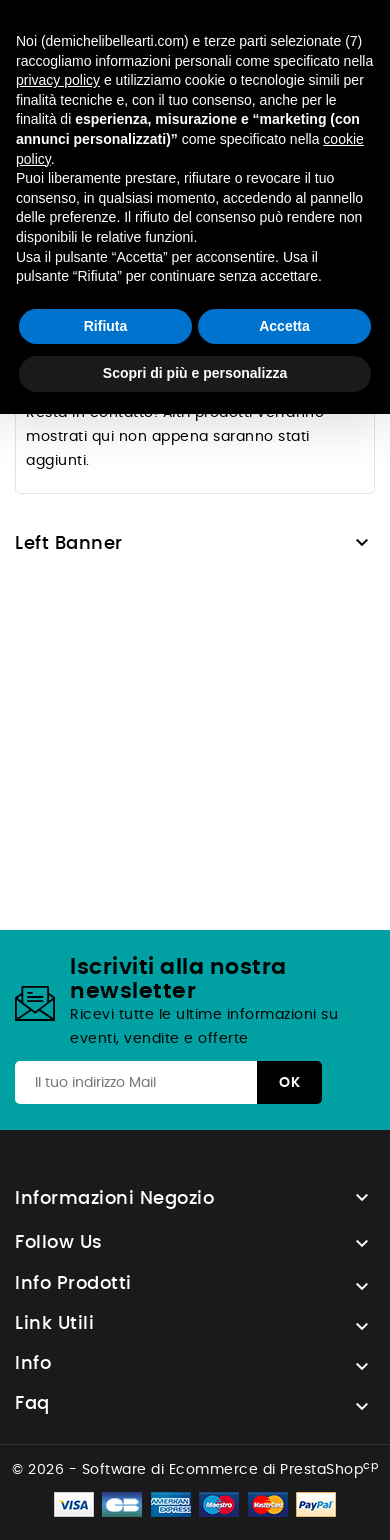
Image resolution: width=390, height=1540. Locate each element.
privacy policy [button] (58, 80)
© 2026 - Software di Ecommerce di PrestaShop (195, 1470)
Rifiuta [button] (106, 326)
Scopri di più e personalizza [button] (195, 373)
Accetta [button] (284, 326)
